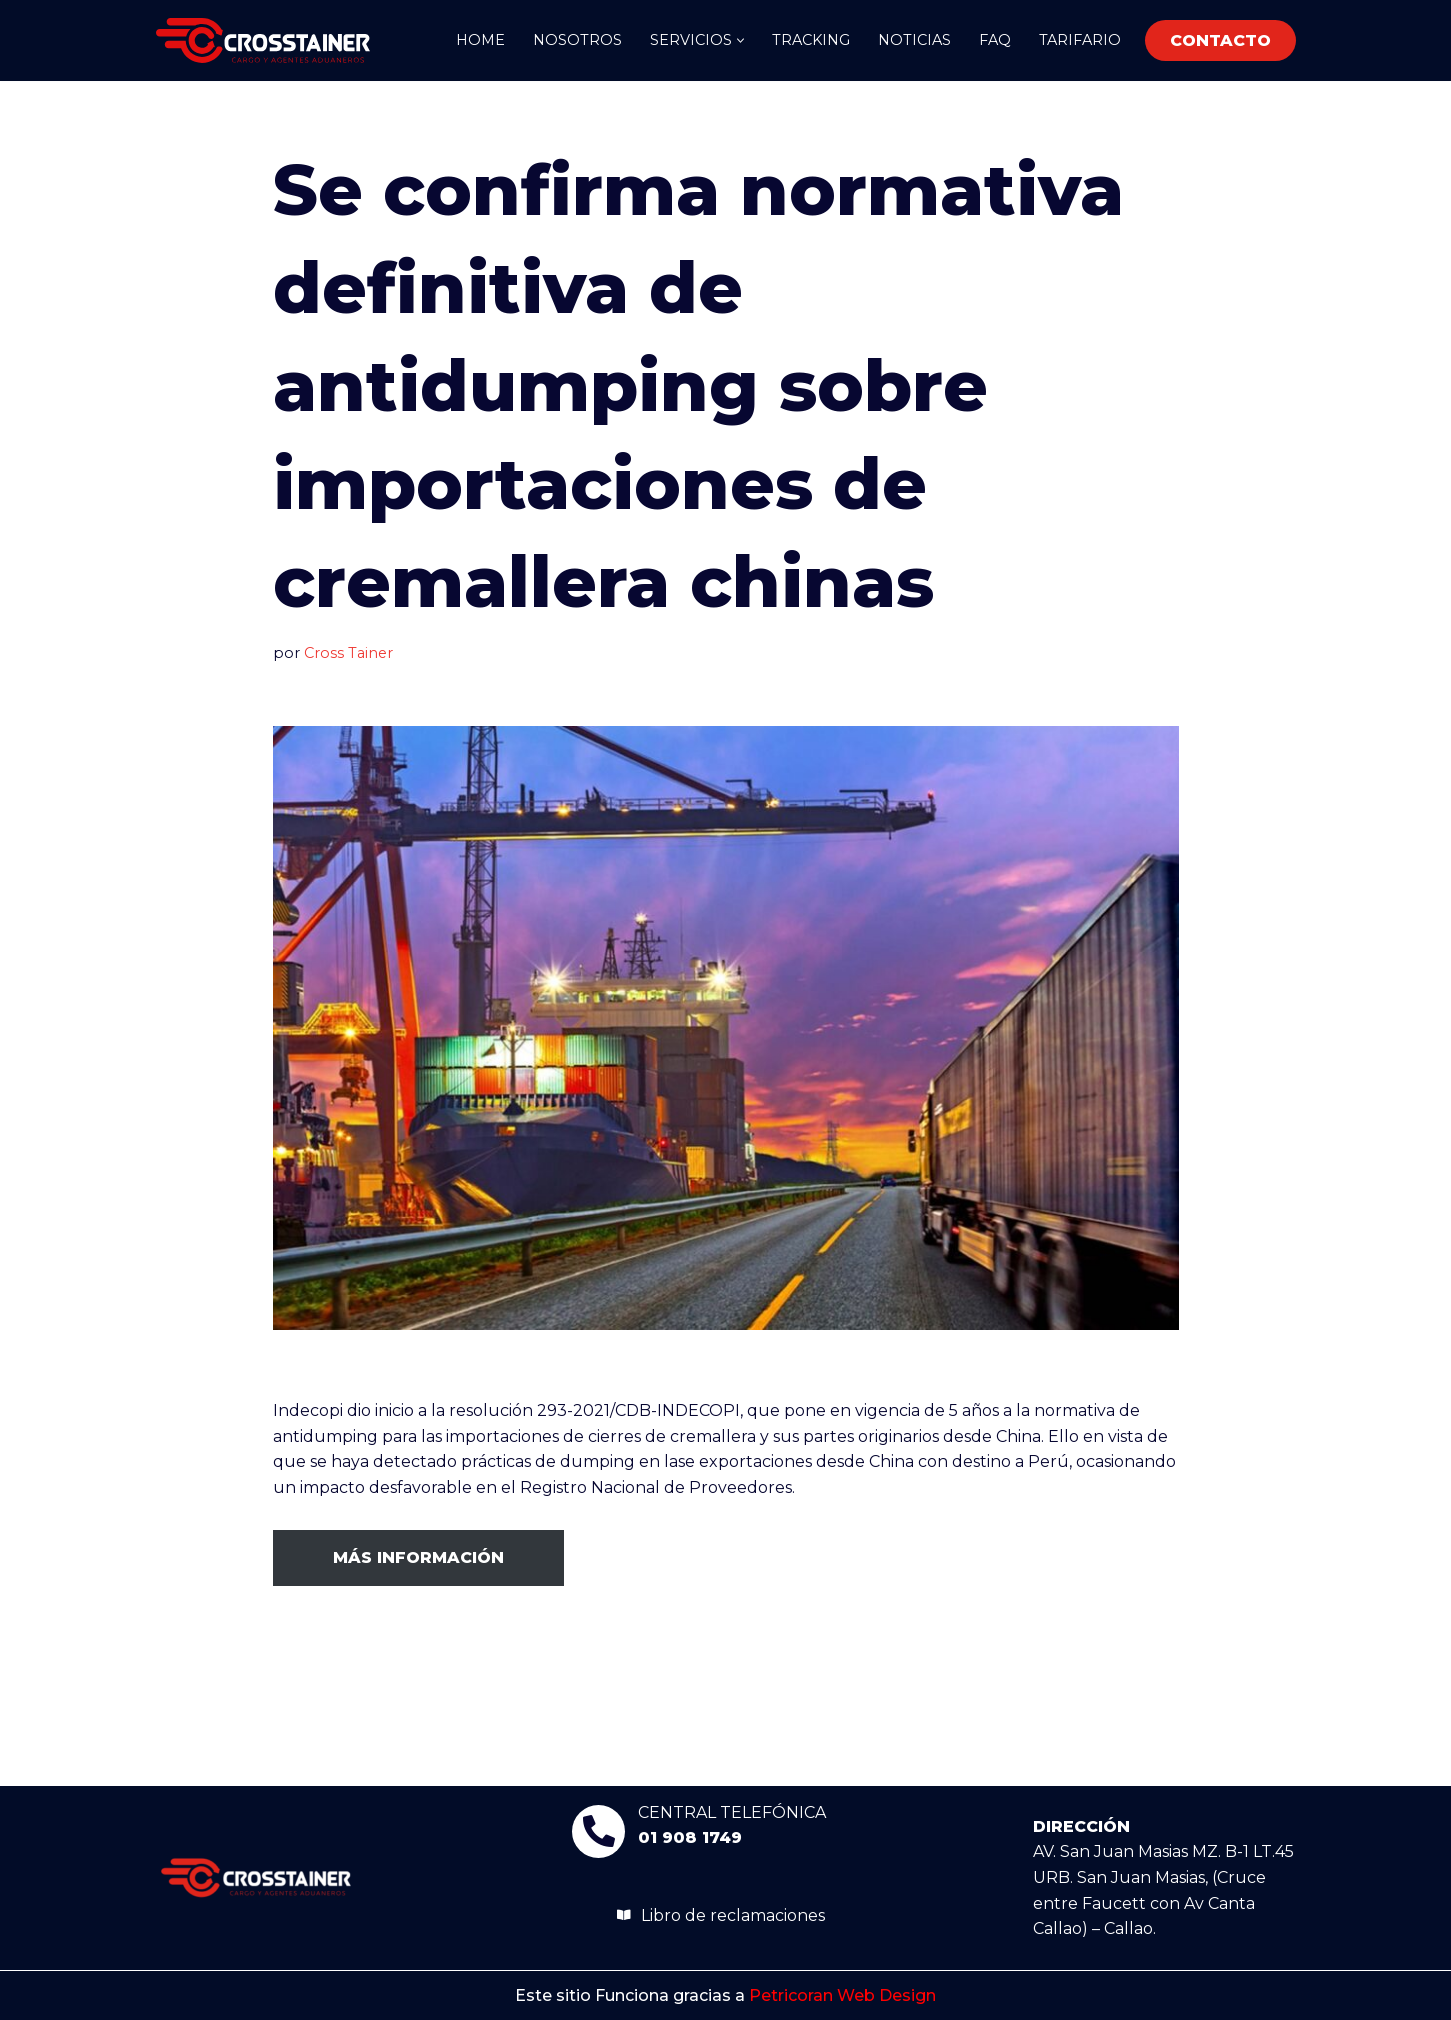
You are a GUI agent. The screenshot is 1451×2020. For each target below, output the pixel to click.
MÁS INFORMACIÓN (418, 1557)
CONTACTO (1220, 40)
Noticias (914, 40)
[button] (740, 40)
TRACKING (811, 40)
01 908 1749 (690, 1837)
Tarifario (1080, 40)
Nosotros (577, 40)
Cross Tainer (348, 653)
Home (480, 40)
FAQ (995, 40)
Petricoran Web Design (842, 1995)
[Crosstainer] (263, 40)
